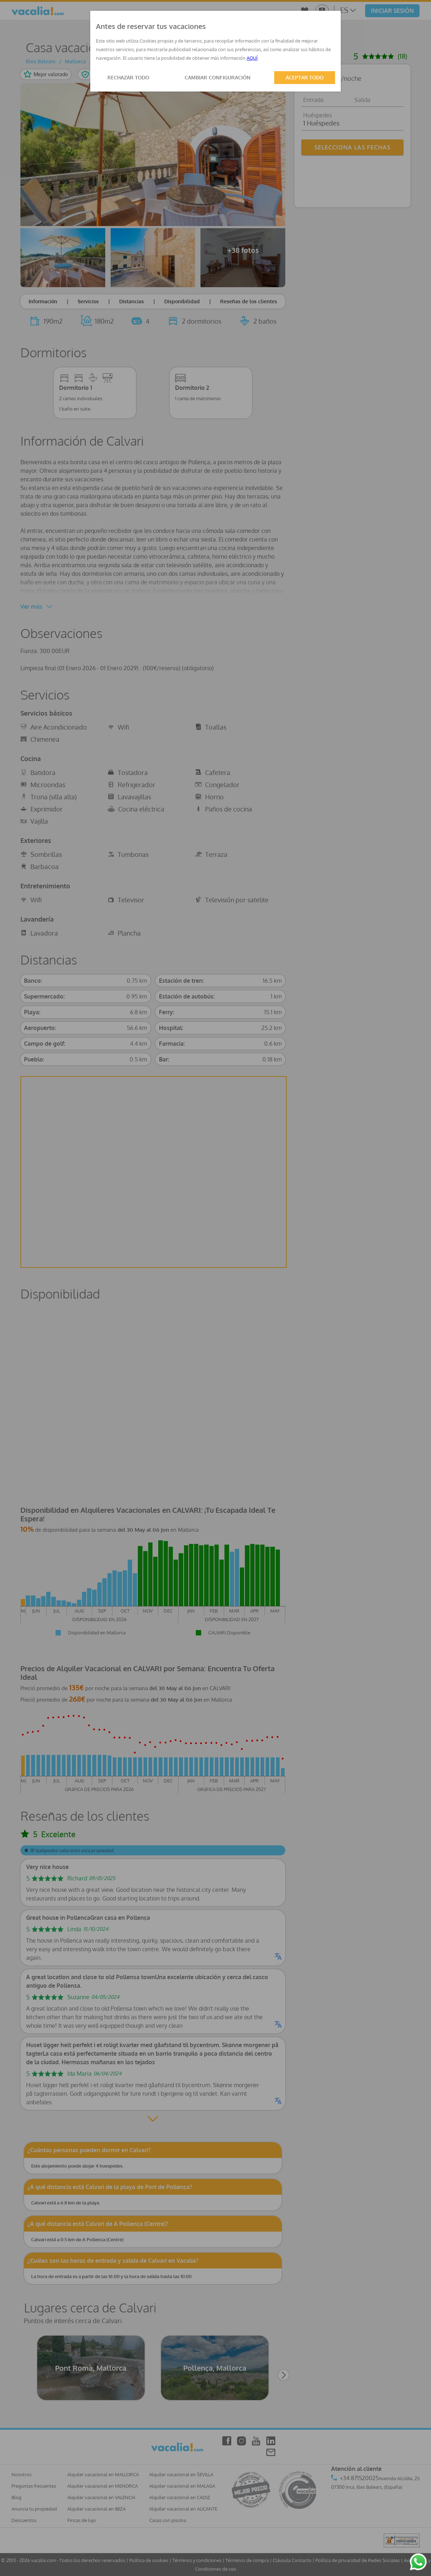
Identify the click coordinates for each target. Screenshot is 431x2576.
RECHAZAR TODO (128, 77)
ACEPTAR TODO (305, 77)
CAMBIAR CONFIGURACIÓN (218, 77)
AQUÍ (252, 58)
